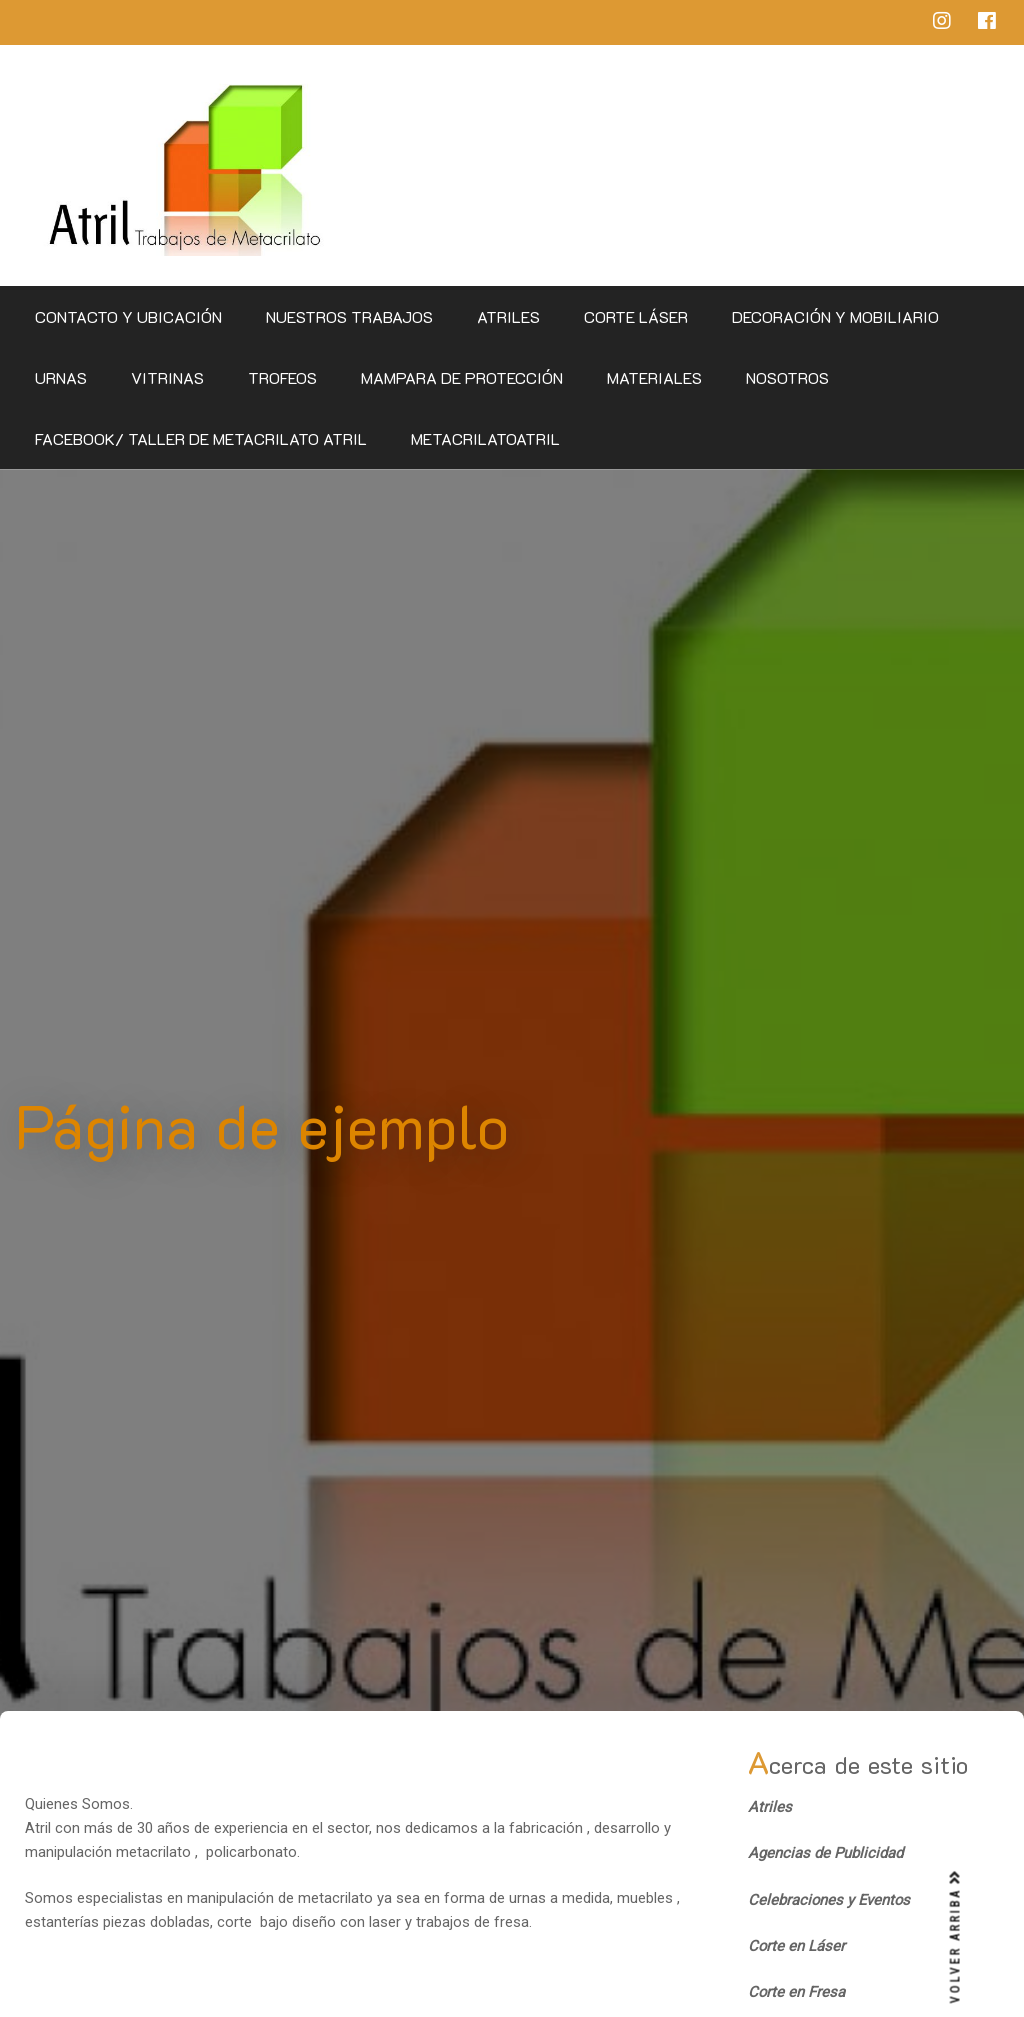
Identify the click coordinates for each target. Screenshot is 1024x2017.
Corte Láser (636, 316)
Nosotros (787, 377)
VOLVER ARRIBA (956, 1937)
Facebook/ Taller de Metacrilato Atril (201, 438)
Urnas (61, 377)
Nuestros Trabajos (349, 316)
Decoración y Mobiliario (835, 316)
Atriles (508, 316)
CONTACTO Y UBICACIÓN (128, 316)
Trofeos (282, 377)
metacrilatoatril (485, 438)
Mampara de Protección (462, 377)
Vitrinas (167, 377)
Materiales (654, 377)
